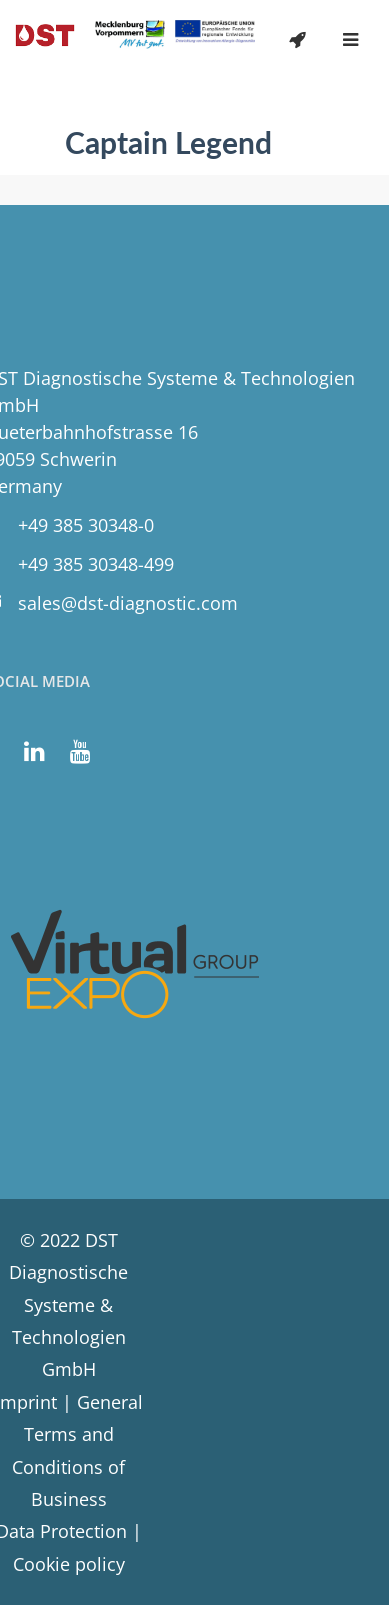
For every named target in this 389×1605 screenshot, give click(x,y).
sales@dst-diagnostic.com (128, 603)
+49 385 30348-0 (86, 525)
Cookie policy (69, 1564)
